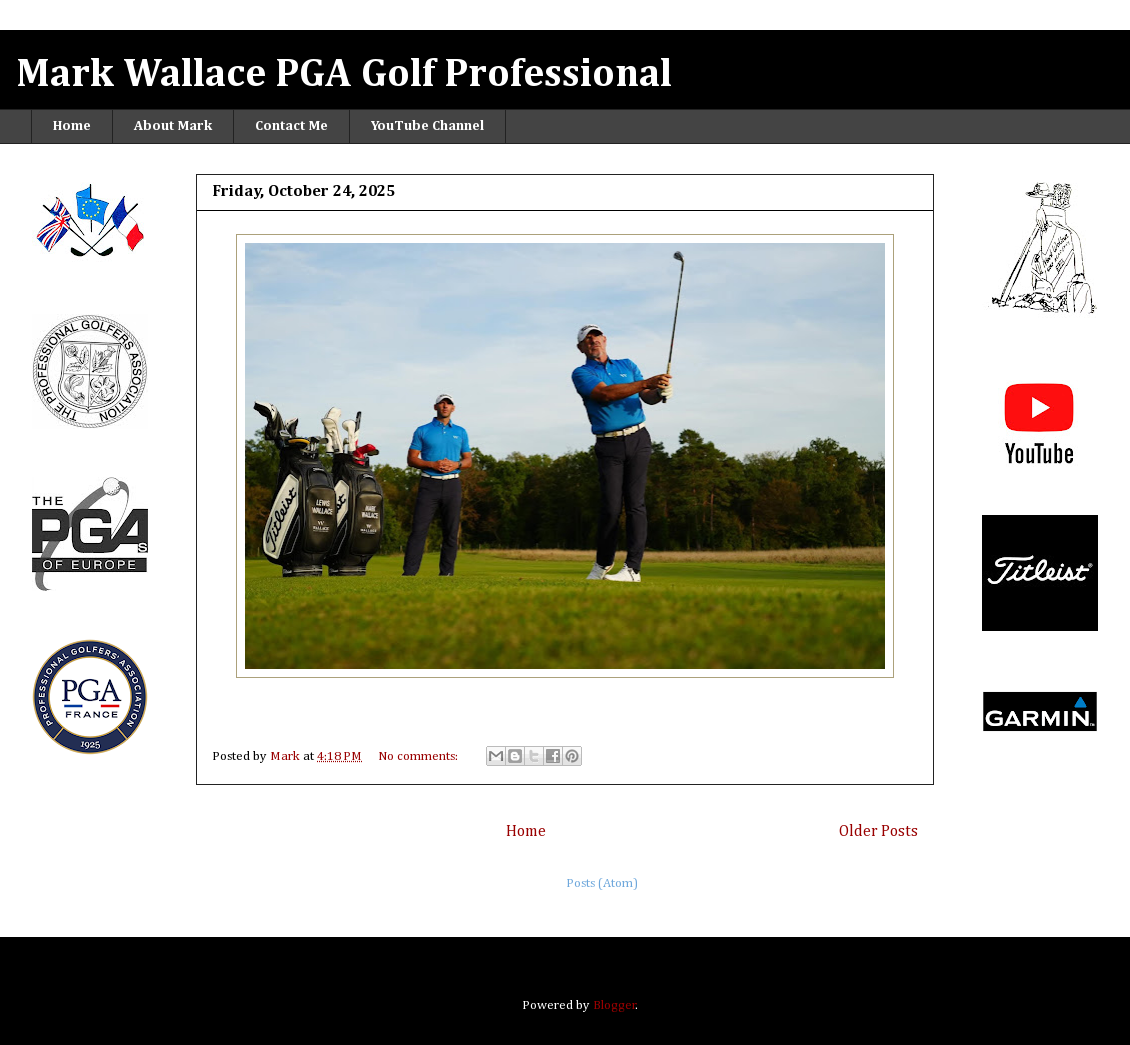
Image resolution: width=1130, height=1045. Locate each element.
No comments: (419, 756)
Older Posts (878, 831)
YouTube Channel (427, 126)
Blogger (614, 1005)
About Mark (173, 126)
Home (72, 126)
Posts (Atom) (602, 883)
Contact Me (291, 126)
